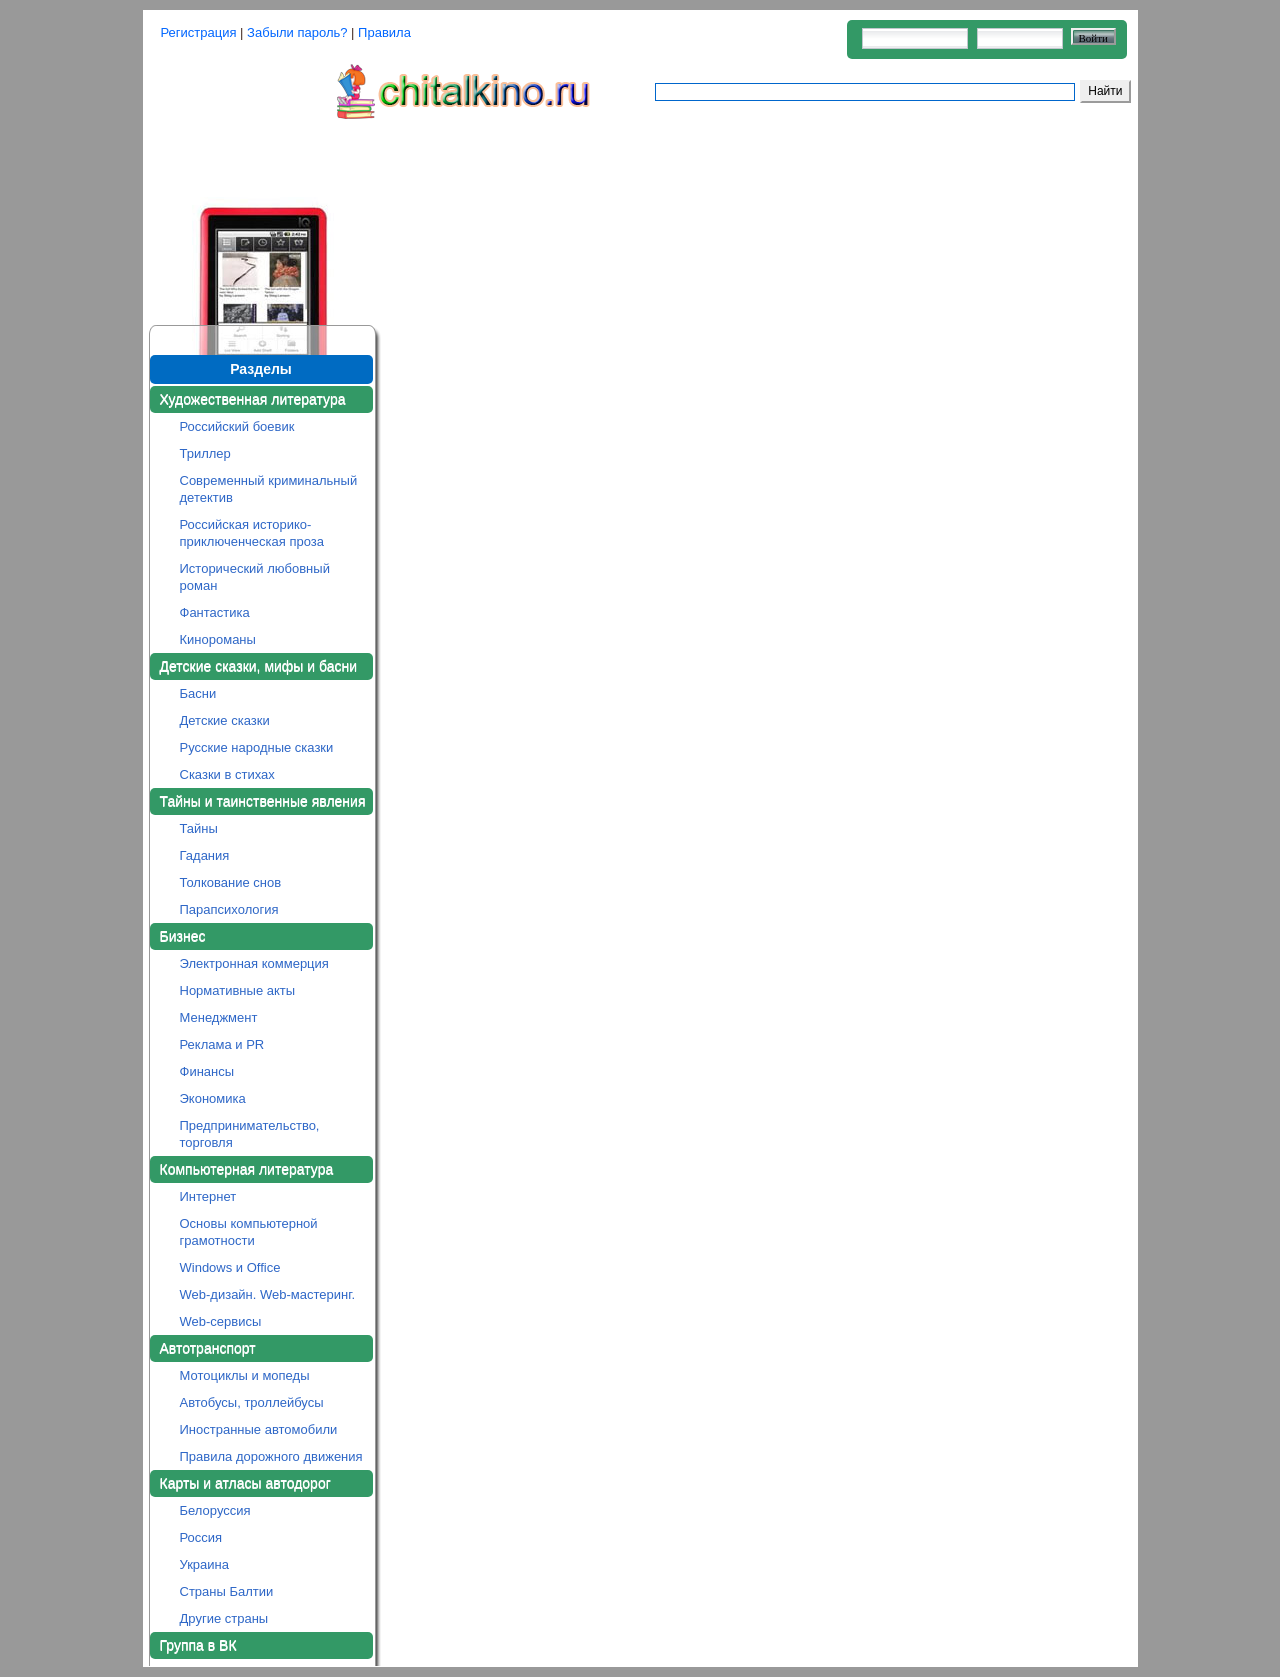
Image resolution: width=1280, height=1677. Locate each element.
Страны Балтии (227, 1591)
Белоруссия (215, 1510)
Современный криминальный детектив (269, 489)
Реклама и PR (222, 1044)
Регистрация (199, 32)
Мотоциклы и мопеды (245, 1375)
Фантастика (215, 612)
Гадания (205, 855)
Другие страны (224, 1618)
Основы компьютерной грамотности (249, 1232)
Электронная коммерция (254, 963)
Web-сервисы (221, 1321)
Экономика (213, 1098)
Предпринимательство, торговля (250, 1134)
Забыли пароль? (297, 32)
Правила (384, 32)
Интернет (208, 1196)
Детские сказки (225, 720)
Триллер (205, 453)
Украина (205, 1564)
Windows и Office (230, 1267)
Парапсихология (229, 909)
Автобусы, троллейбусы (252, 1402)
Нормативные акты (238, 990)
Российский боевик (237, 426)
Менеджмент (219, 1017)
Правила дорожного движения (271, 1456)
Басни (198, 693)
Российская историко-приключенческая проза (252, 533)
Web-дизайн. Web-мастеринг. (268, 1294)
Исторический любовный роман (255, 577)
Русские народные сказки (257, 747)
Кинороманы (218, 639)
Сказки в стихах (227, 774)
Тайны (199, 828)
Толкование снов (231, 882)
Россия (201, 1537)
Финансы (207, 1071)
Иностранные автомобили (259, 1429)
